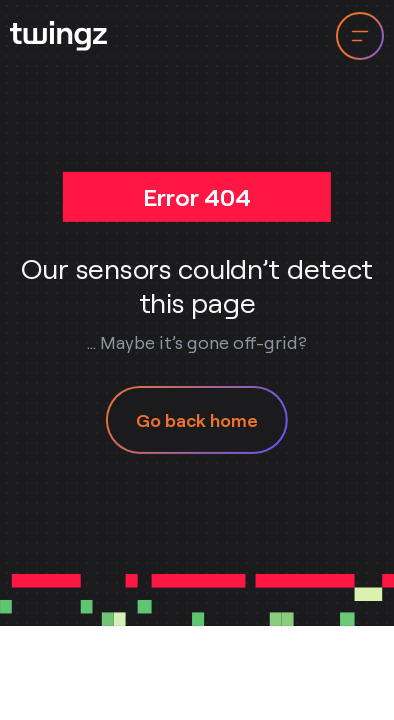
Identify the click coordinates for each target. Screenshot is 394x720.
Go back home (197, 420)
